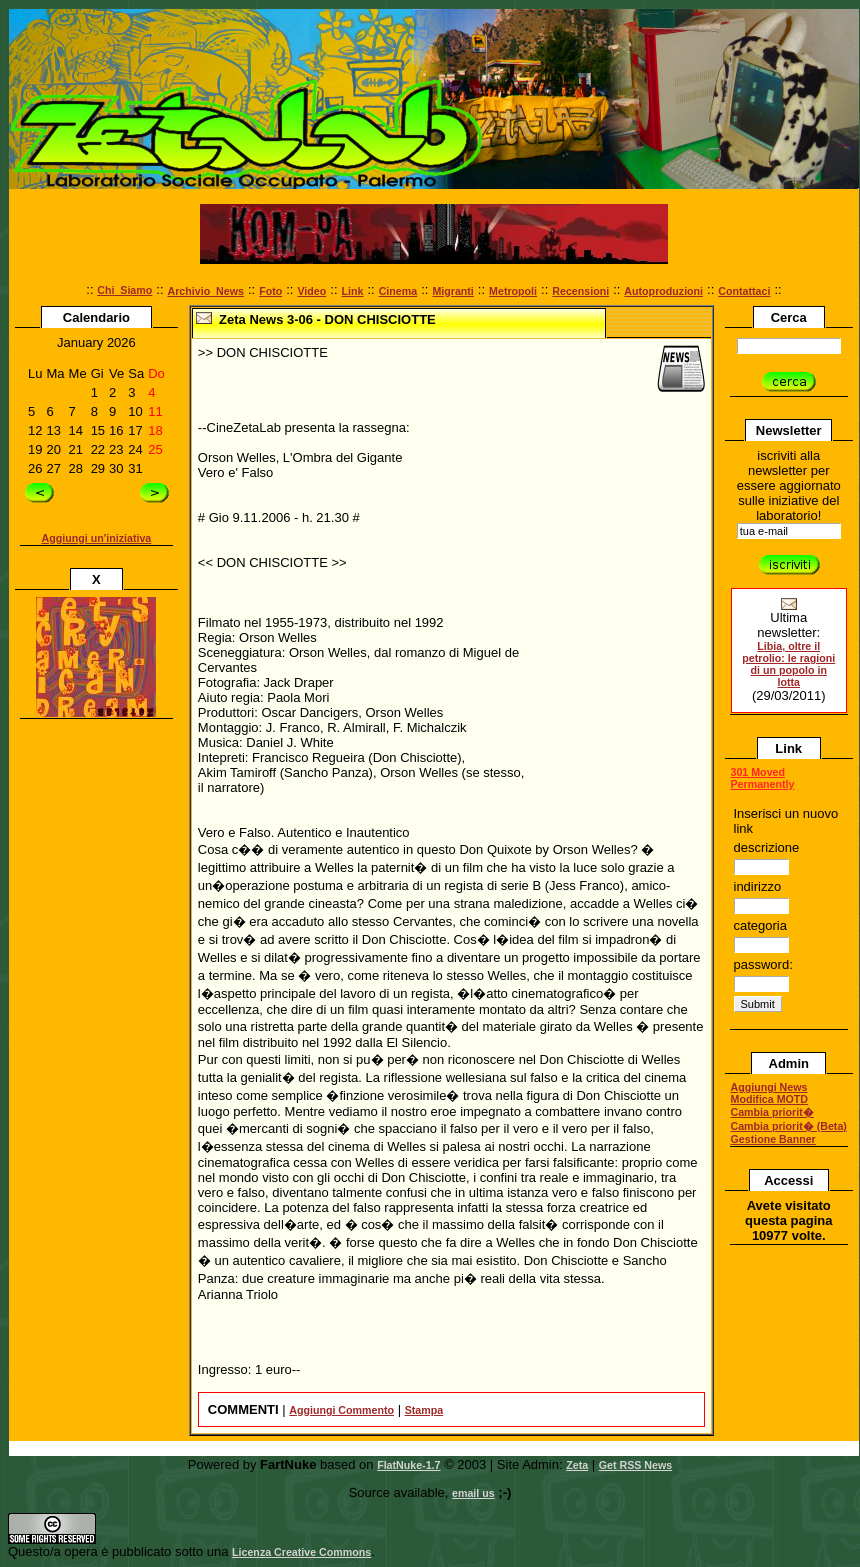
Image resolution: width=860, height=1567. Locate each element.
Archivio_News (206, 291)
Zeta (577, 1465)
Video (311, 291)
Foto (270, 291)
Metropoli (513, 291)
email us (473, 1493)
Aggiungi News (769, 1087)
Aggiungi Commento (341, 1410)
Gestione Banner (773, 1139)
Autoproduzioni (663, 291)
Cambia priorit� (772, 1112)
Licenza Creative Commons (301, 1552)
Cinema (398, 291)
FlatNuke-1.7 (408, 1465)
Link (353, 291)
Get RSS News (635, 1465)
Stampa (424, 1410)
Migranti (452, 291)
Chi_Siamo (124, 290)
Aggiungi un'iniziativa (97, 538)
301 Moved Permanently (763, 778)
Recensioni (580, 291)
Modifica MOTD (770, 1099)
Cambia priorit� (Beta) (789, 1126)
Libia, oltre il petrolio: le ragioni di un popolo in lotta (788, 664)
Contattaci (744, 291)
